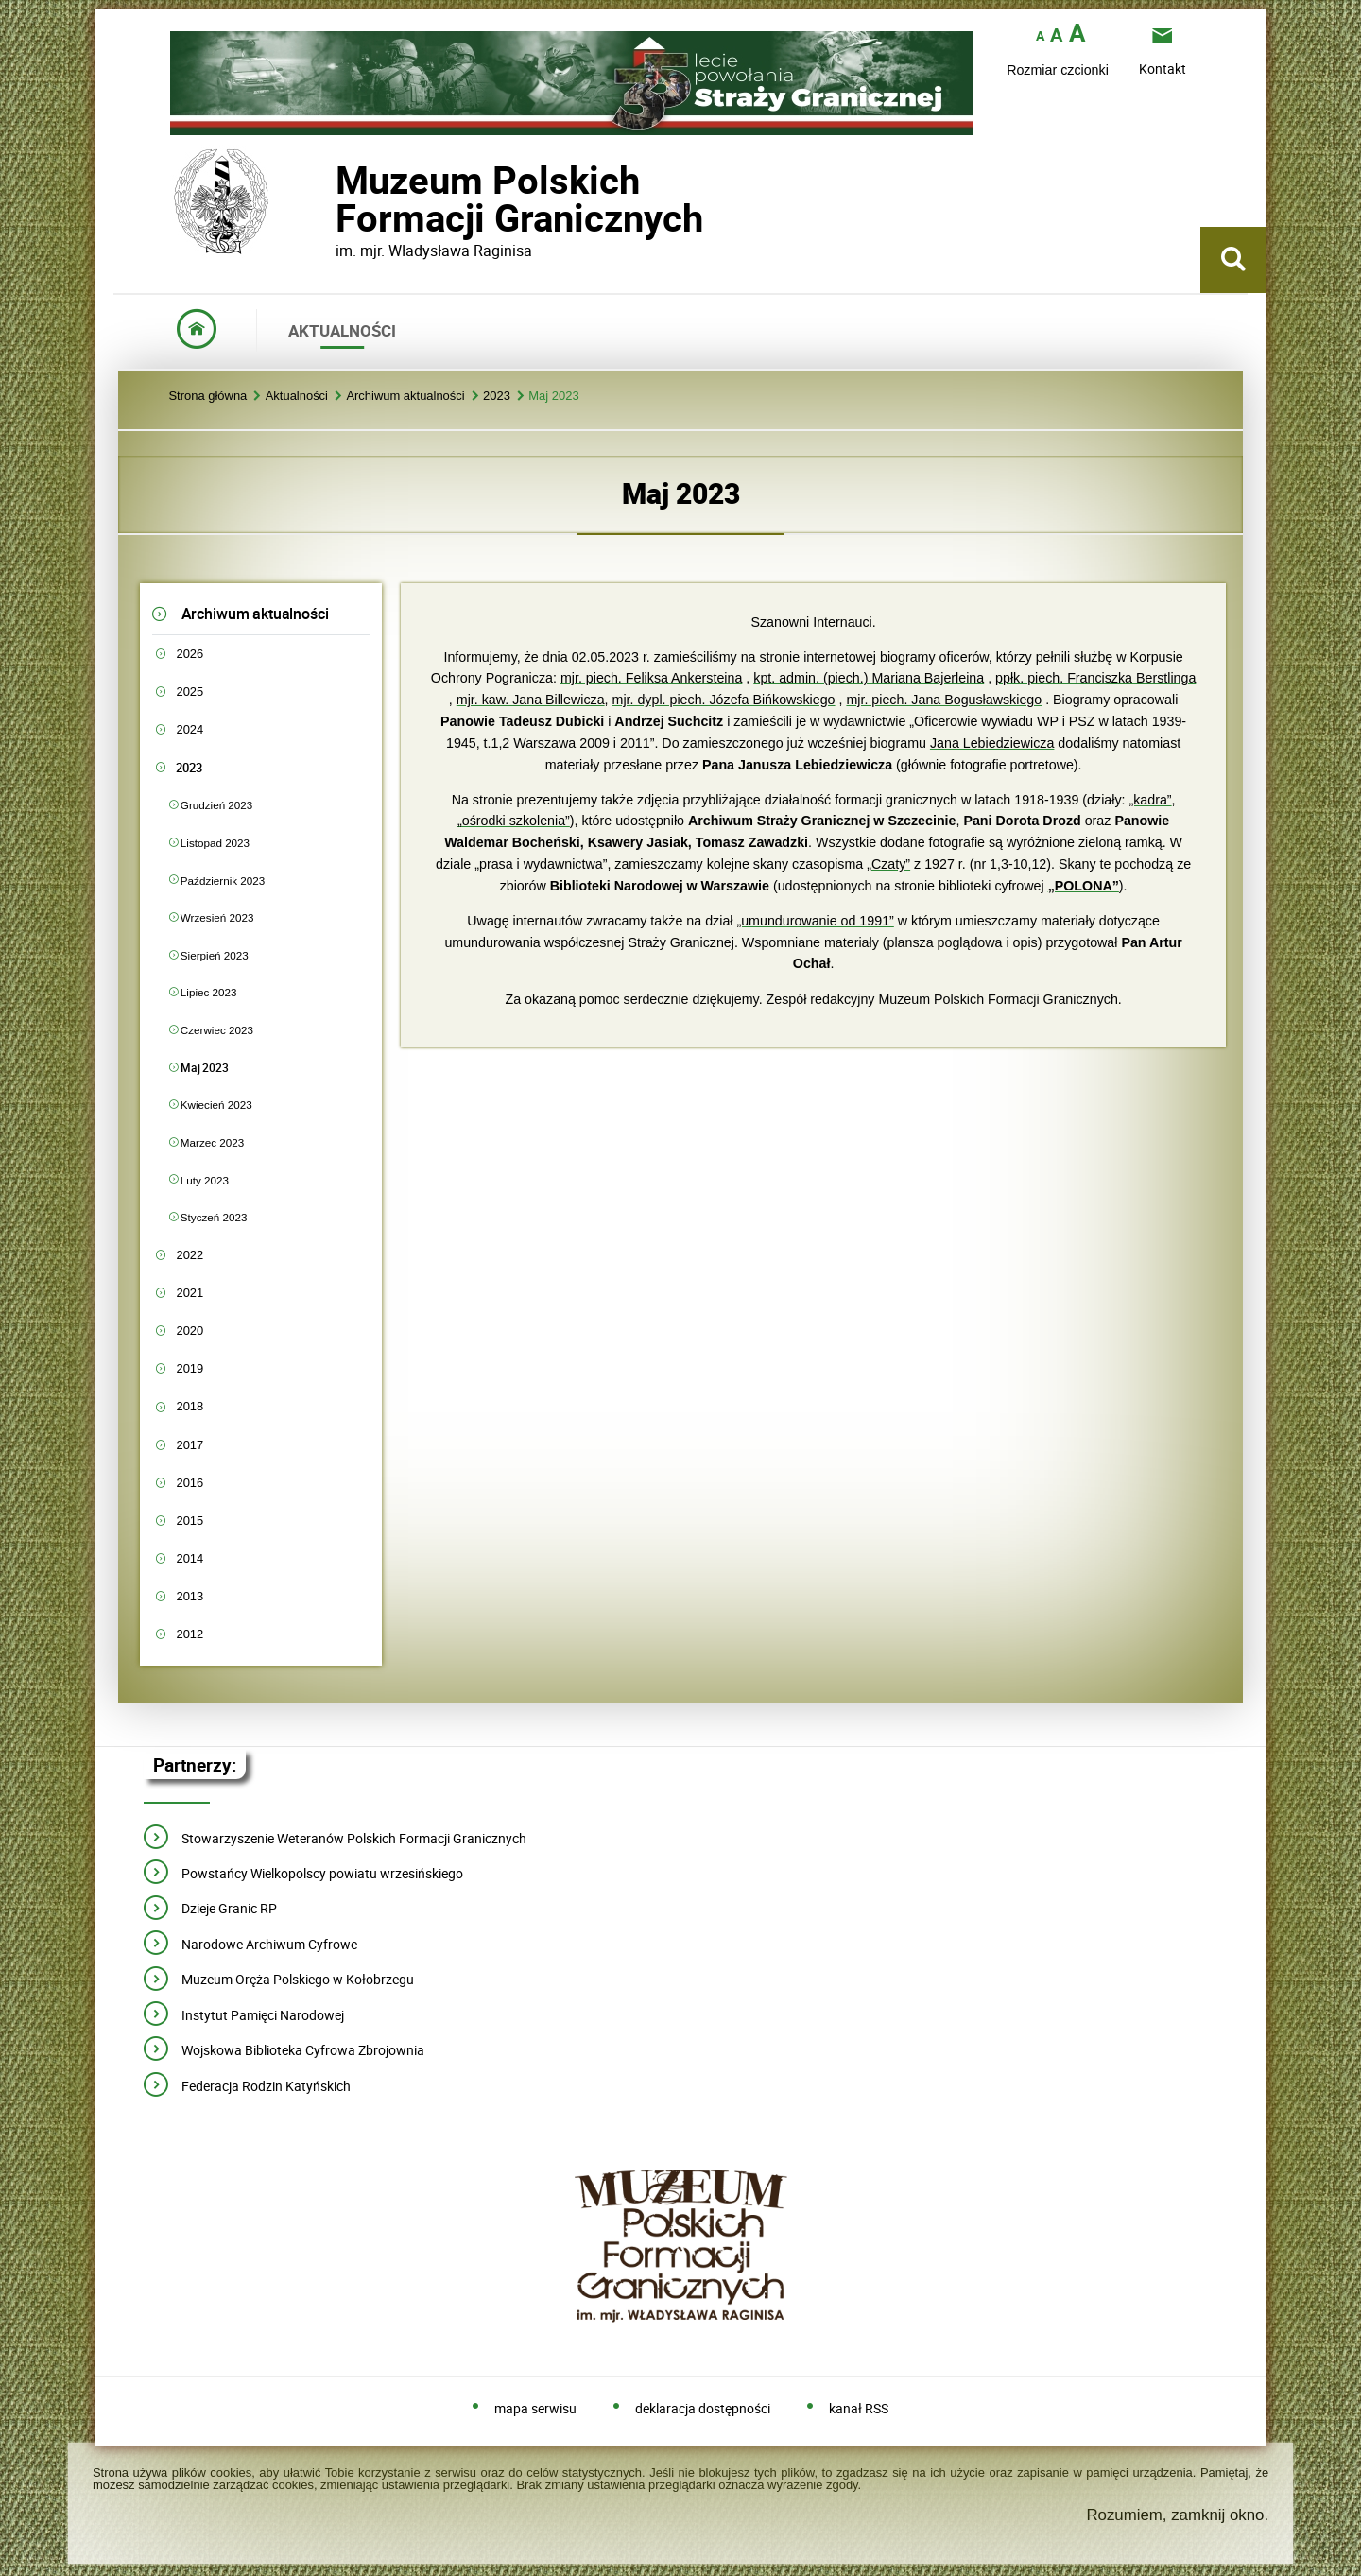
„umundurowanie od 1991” (814, 920)
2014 (189, 1558)
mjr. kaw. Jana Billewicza (531, 699)
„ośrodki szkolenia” (513, 820)
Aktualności (297, 396)
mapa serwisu (535, 2409)
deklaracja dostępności (702, 2409)
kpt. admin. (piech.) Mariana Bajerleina (868, 677)
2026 (189, 654)
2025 (189, 691)
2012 (189, 1634)
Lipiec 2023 (209, 992)
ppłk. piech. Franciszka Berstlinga (1095, 677)
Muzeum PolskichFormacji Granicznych (335, 199)
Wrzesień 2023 (217, 917)
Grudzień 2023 (216, 805)
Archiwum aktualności (405, 396)
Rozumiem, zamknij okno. (1177, 2515)
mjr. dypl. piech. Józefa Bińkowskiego (724, 699)
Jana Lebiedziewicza (992, 743)
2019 (189, 1368)
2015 (189, 1520)
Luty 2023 (205, 1180)
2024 (189, 729)
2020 (189, 1330)
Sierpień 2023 (215, 955)
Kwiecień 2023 (216, 1104)
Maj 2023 (553, 396)
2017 (189, 1445)
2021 (189, 1293)
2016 (189, 1483)
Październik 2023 (223, 880)
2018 (189, 1406)
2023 (496, 396)
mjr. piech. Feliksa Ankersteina (651, 677)
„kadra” (1149, 799)
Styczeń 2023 (214, 1217)
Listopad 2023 (215, 843)
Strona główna (207, 396)
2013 (189, 1596)
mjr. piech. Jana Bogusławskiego (944, 699)
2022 (189, 1255)
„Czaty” (888, 864)
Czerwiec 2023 (217, 1030)
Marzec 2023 (212, 1142)
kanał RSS (858, 2409)
